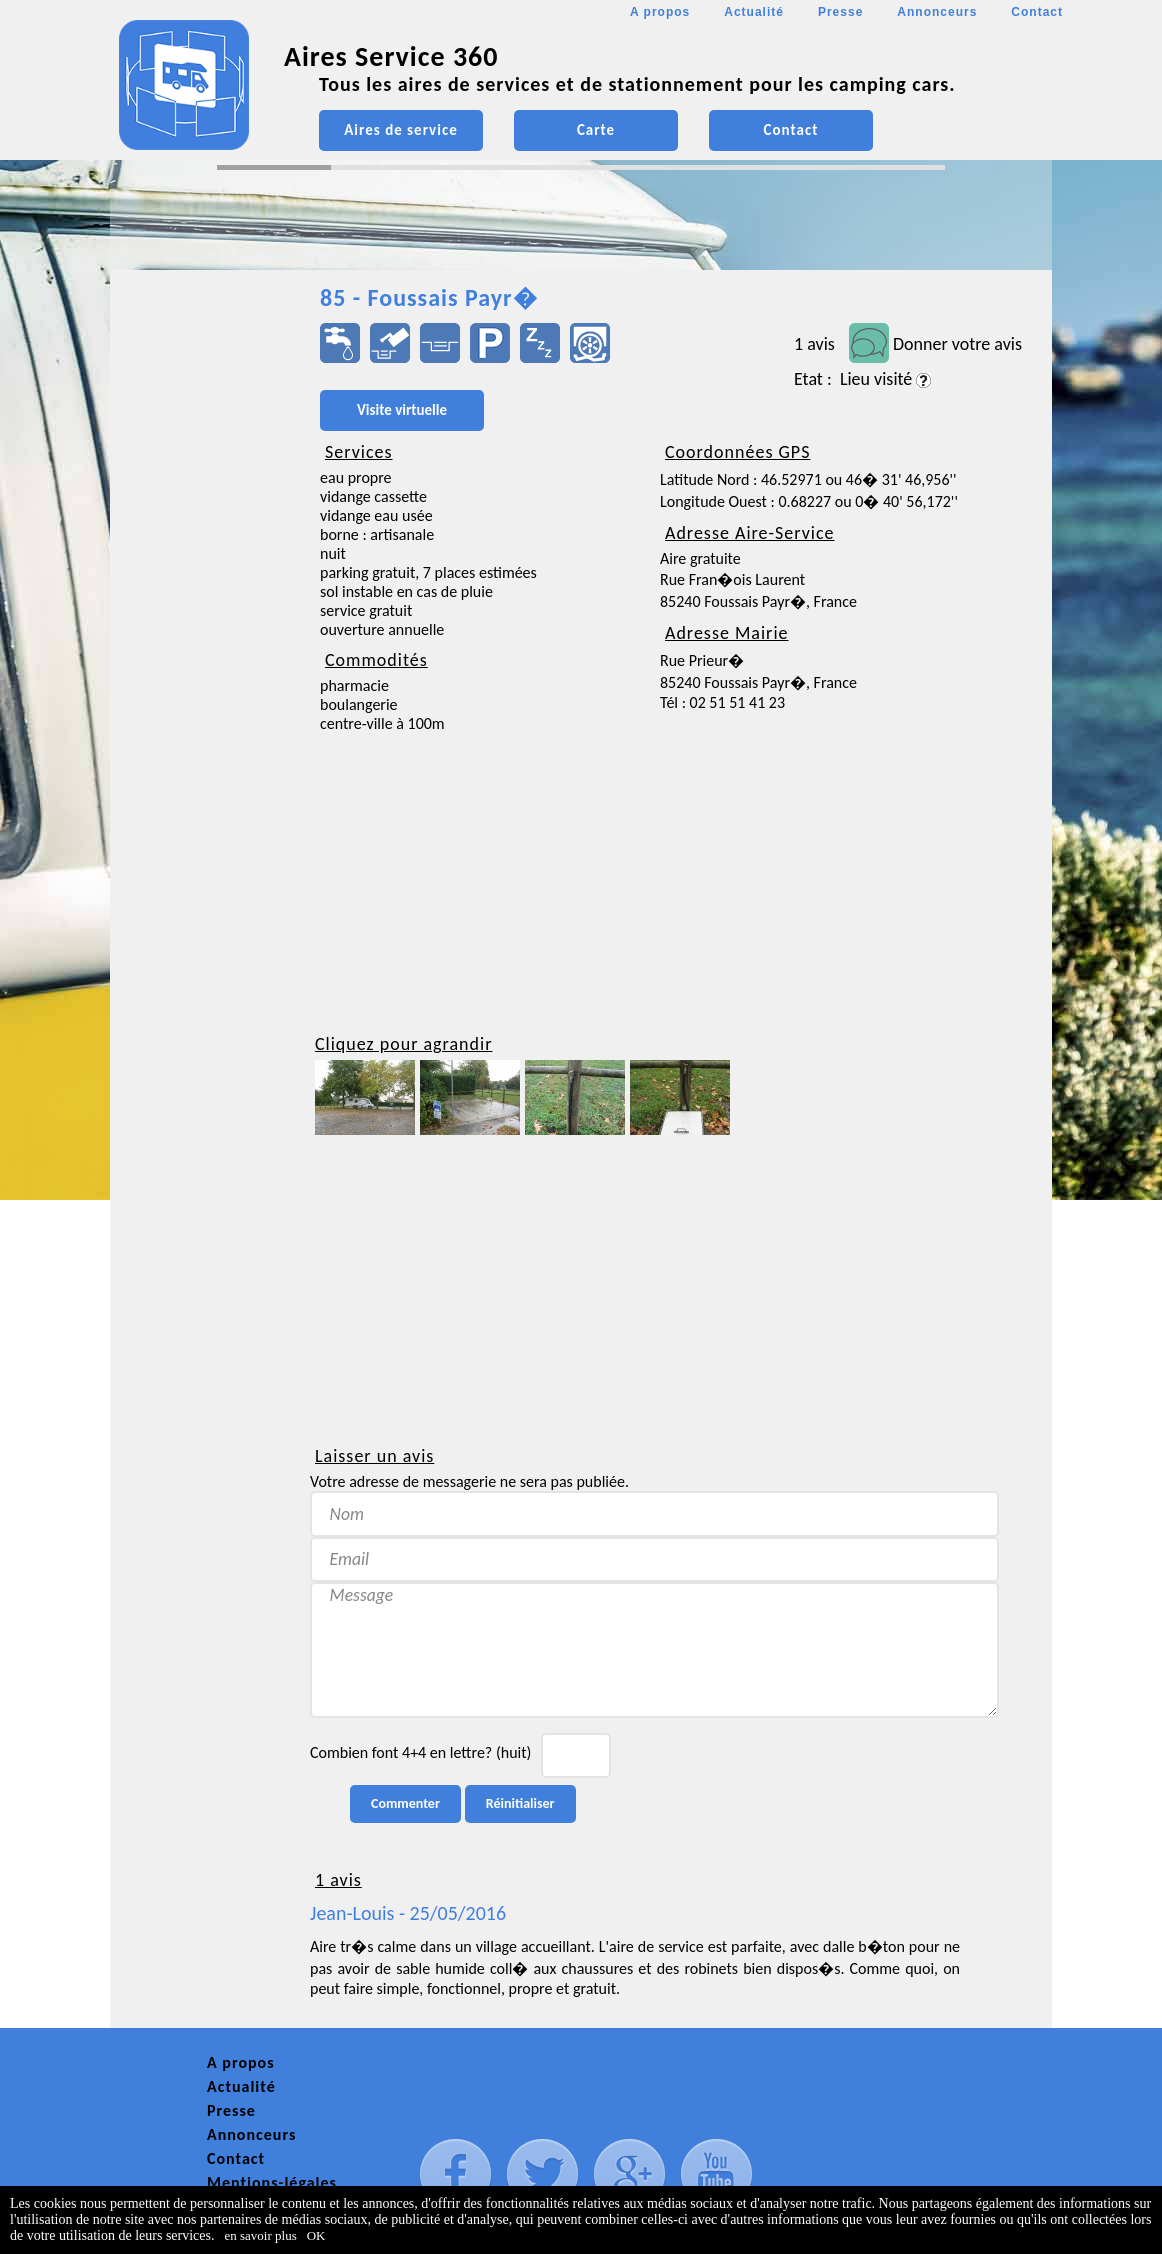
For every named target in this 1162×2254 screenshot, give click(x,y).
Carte (596, 130)
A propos (660, 12)
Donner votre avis (957, 344)
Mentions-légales (272, 2182)
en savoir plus (261, 2235)
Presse (840, 12)
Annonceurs (937, 12)
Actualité (754, 12)
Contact (1037, 12)
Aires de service (400, 130)
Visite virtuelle (402, 410)
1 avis (814, 344)
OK (316, 2235)
